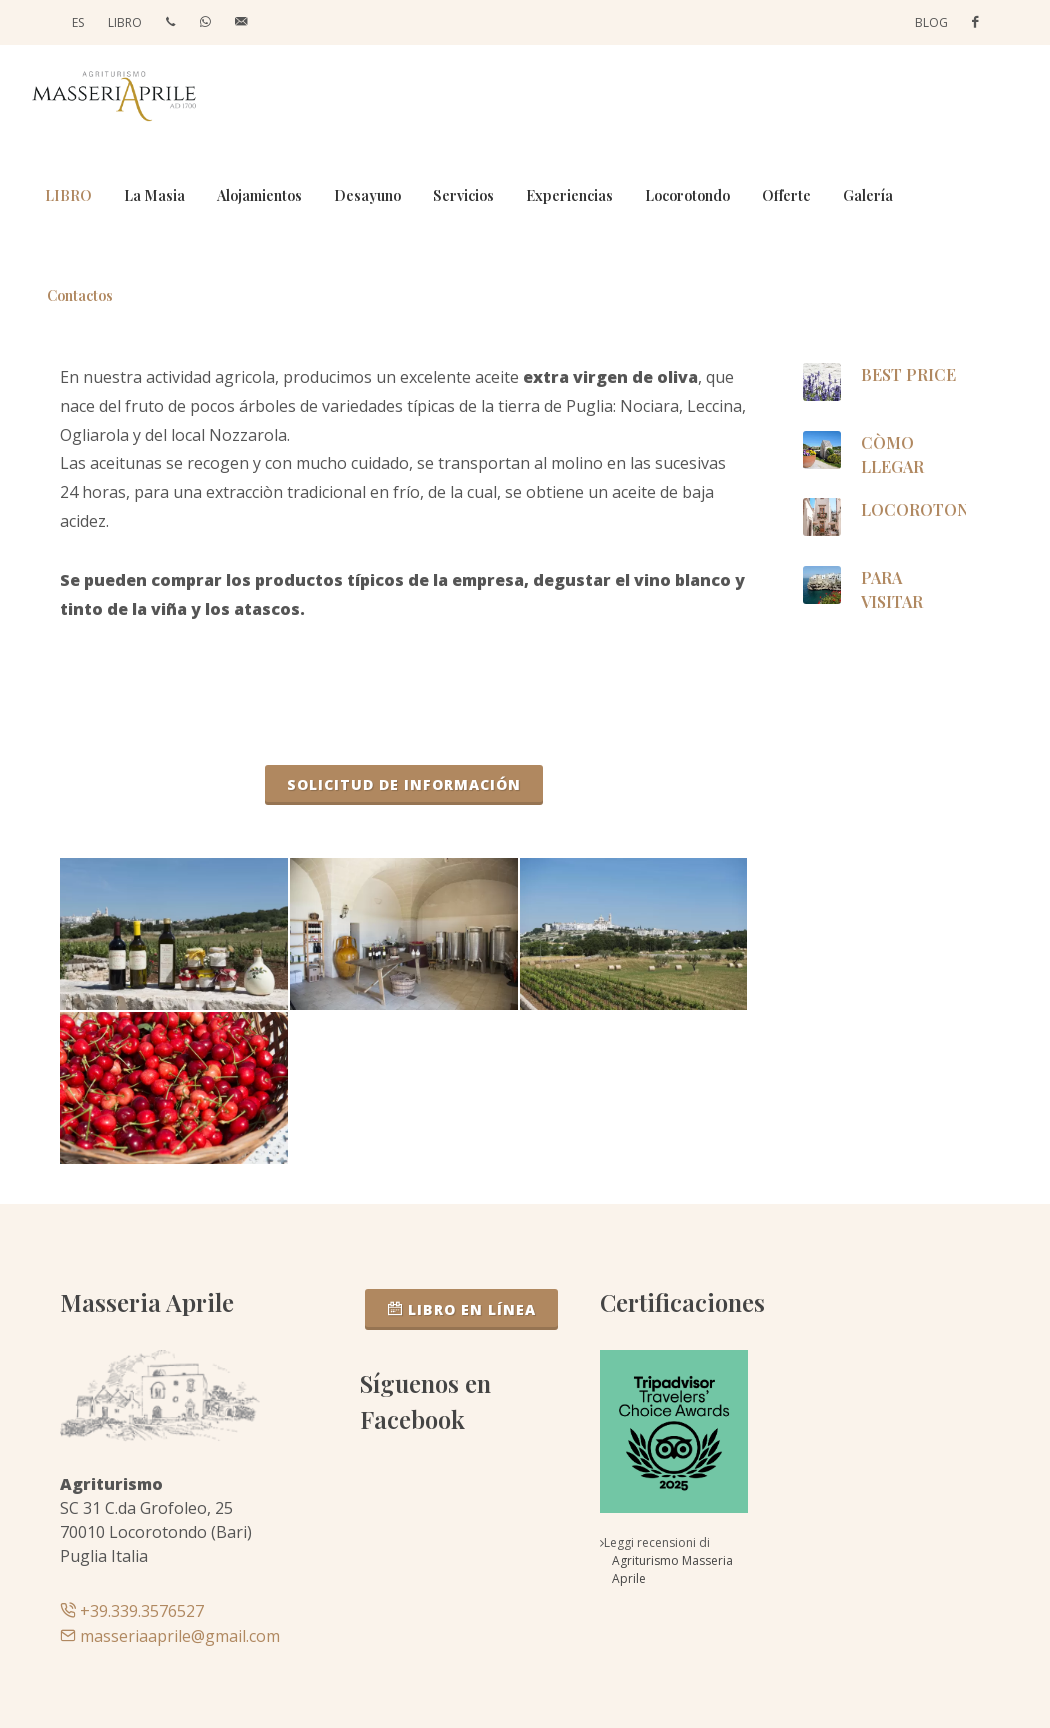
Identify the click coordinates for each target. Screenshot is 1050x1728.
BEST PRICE (907, 374)
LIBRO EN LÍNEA (461, 1309)
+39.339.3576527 (132, 1611)
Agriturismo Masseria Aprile (672, 1569)
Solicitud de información (404, 784)
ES (78, 22)
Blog (931, 22)
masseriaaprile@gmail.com (170, 1636)
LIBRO (125, 22)
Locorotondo (926, 509)
